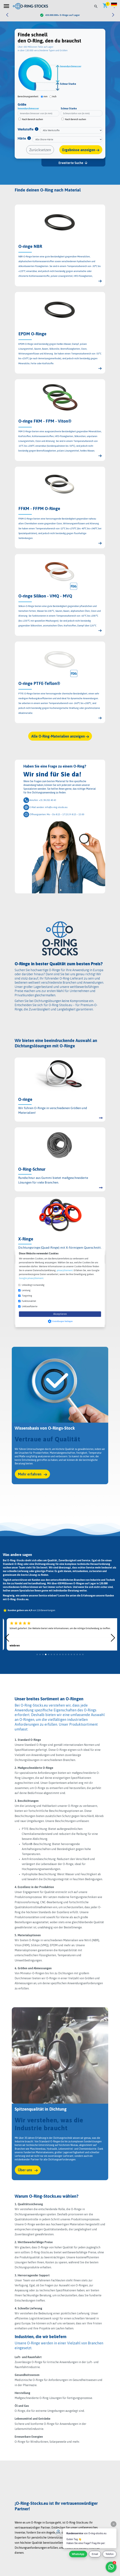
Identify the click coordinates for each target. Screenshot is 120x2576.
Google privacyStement (31, 1278)
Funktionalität (29, 1301)
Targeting (27, 1295)
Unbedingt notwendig (33, 1285)
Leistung (26, 1290)
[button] (114, 6)
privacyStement (65, 1270)
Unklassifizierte (30, 1306)
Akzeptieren (60, 1314)
